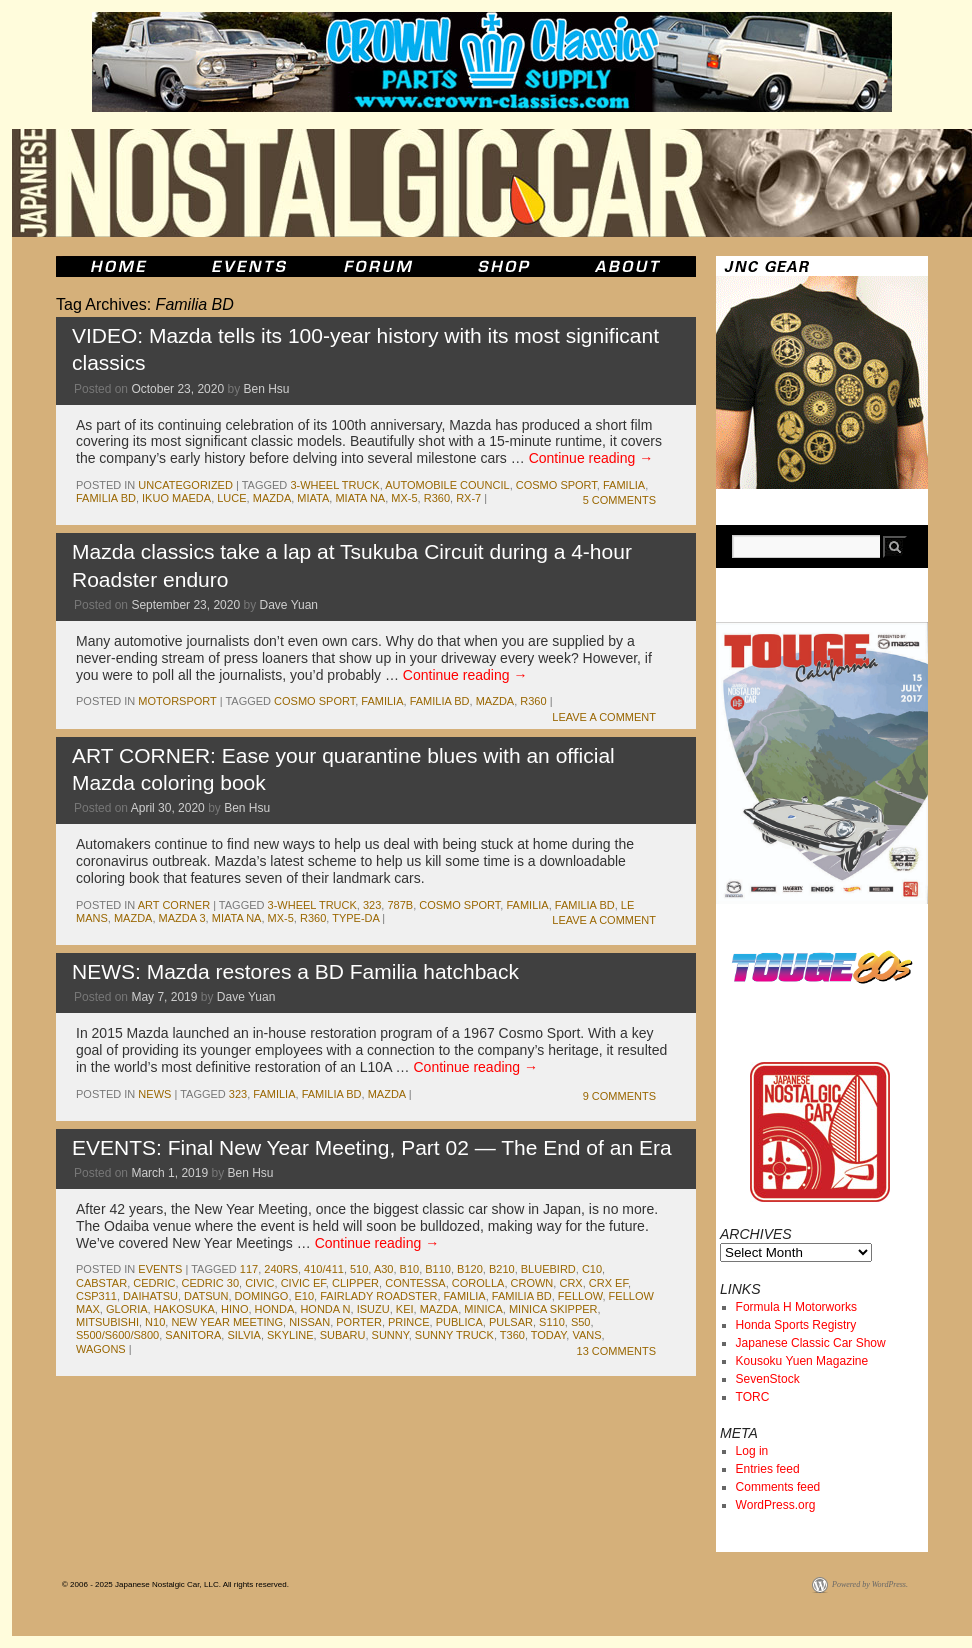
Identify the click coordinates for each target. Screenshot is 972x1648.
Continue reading (591, 458)
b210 (502, 1269)
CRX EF (608, 1283)
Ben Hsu (267, 389)
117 (249, 1269)
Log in (752, 1451)
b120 (470, 1269)
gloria (127, 1309)
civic (259, 1283)
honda (275, 1309)
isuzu (373, 1309)
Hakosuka (184, 1309)
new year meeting (227, 1322)
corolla (478, 1283)
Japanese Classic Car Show (811, 1343)
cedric (154, 1283)
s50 (581, 1322)
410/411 (324, 1269)
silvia (243, 1335)
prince (409, 1322)
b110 (438, 1269)
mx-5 (404, 498)
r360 (437, 498)
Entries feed (768, 1469)
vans (586, 1335)
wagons (101, 1349)
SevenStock (768, 1379)
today (548, 1335)
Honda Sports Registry (796, 1325)
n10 (155, 1322)
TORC (753, 1397)
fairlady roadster (378, 1296)
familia (624, 485)
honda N (325, 1309)
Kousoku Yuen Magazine (802, 1361)
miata (313, 498)
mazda (272, 498)
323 (372, 905)
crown (532, 1283)
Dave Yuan (289, 605)
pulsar (511, 1322)
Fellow (580, 1296)
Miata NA (360, 498)
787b (400, 905)
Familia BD (106, 498)
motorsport (177, 701)
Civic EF (303, 1283)
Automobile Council (447, 485)
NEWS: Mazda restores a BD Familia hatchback (295, 971)
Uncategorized (185, 485)
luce (231, 498)
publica (459, 1322)
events (160, 1269)
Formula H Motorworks (796, 1307)
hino (235, 1309)
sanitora (193, 1335)
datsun (206, 1296)
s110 (552, 1322)
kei (405, 1309)
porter (359, 1322)
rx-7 (468, 498)
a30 (384, 1269)
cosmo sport (556, 485)
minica (483, 1309)
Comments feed (778, 1487)
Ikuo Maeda (176, 498)
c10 (592, 1269)
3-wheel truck (334, 485)
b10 (410, 1269)
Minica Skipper (553, 1309)
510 (359, 1269)
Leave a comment (604, 717)
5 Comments (619, 500)
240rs (281, 1269)
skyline (290, 1335)
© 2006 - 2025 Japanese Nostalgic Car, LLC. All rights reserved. (175, 1584)
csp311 (96, 1296)
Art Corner (174, 905)
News (154, 1094)
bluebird (548, 1269)
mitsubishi (107, 1322)
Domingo (262, 1296)
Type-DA (355, 918)
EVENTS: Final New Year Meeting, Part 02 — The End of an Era (372, 1147)
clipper (355, 1283)
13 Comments (616, 1351)
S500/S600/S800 (117, 1335)
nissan (309, 1322)
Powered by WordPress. (870, 1584)
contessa (415, 1283)
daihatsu (150, 1296)
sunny (390, 1335)
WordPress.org (776, 1505)
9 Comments (619, 1096)
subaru (343, 1335)
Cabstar (101, 1283)
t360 (512, 1335)
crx (570, 1283)
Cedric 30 (210, 1283)
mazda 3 (182, 918)
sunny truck (454, 1335)
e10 (305, 1296)
